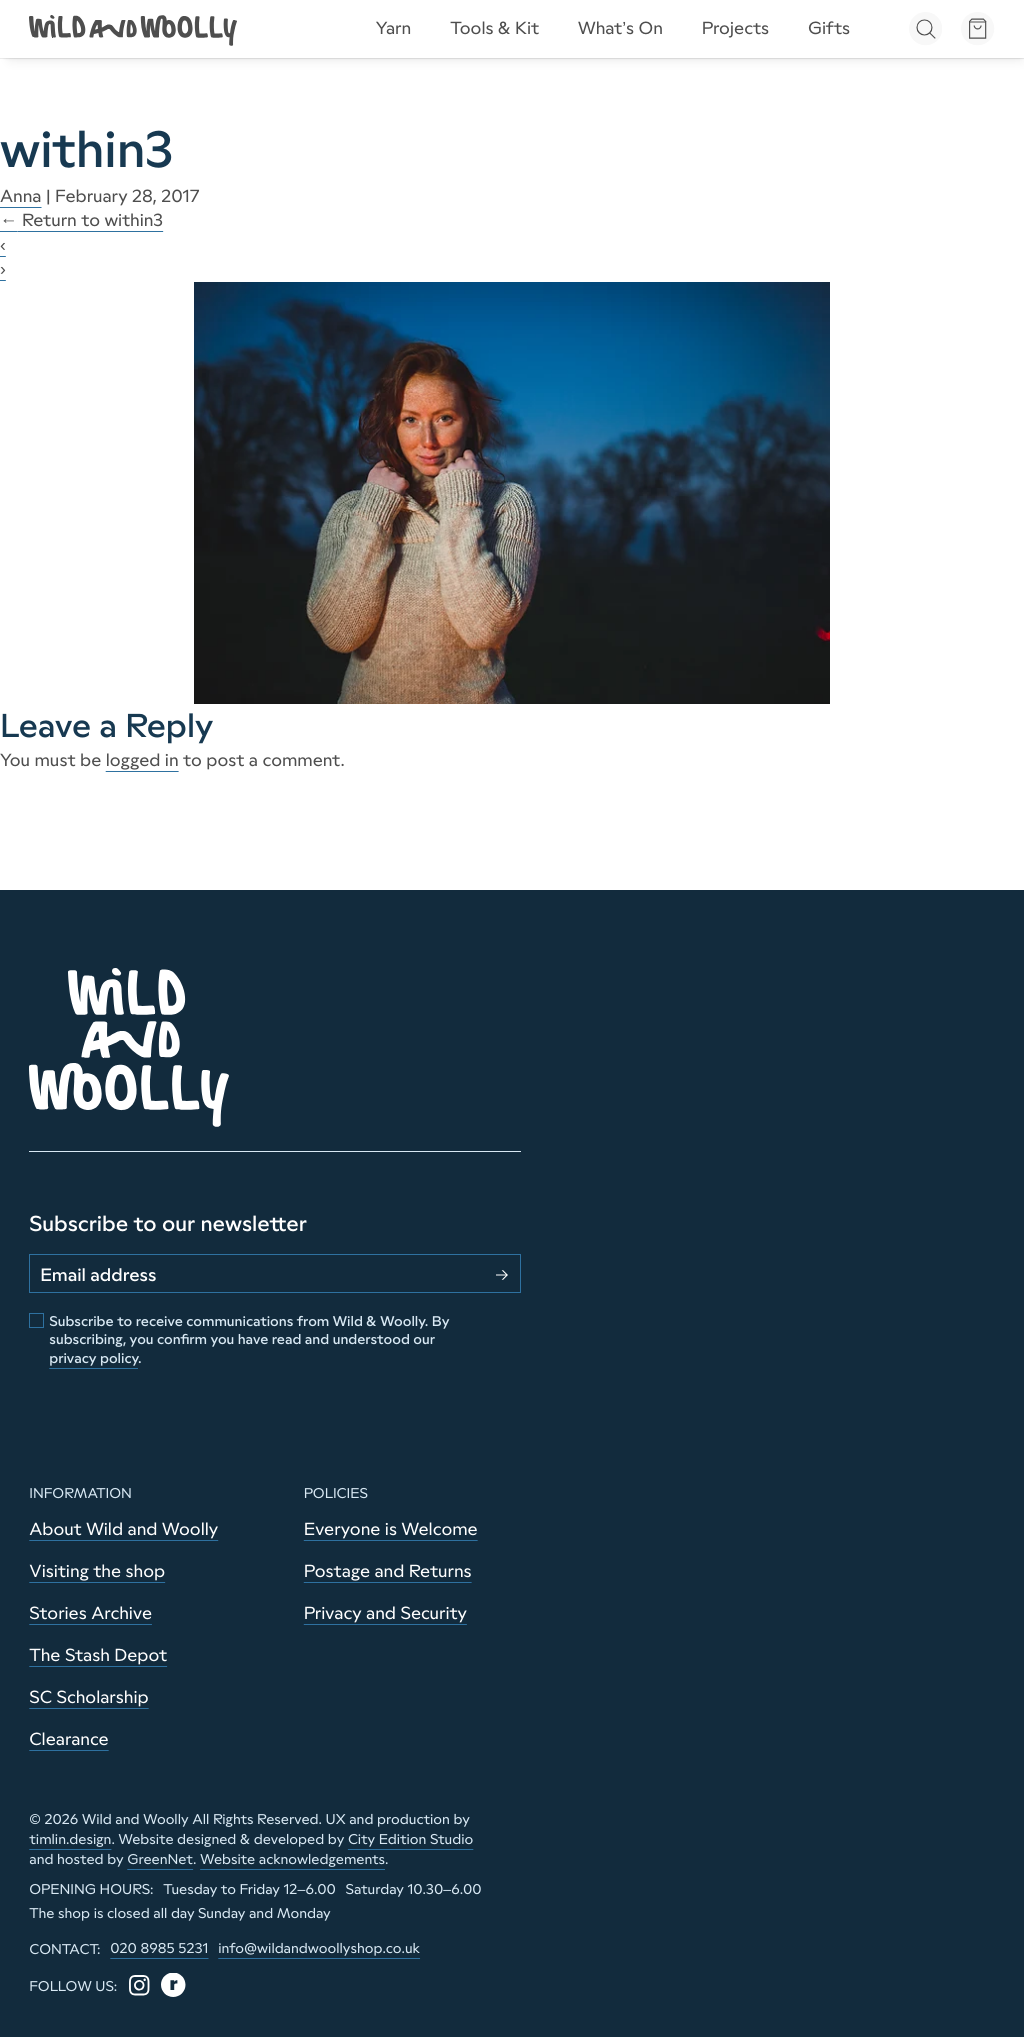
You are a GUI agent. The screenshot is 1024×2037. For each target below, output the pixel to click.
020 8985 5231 (159, 1948)
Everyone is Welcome (391, 1529)
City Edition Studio (410, 1839)
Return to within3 (81, 220)
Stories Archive (90, 1613)
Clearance (68, 1739)
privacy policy (93, 1358)
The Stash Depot (98, 1655)
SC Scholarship (88, 1697)
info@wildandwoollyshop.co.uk (319, 1948)
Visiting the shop (97, 1571)
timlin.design (70, 1839)
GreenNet (160, 1859)
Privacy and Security (385, 1613)
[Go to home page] (135, 28)
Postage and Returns (388, 1571)
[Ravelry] (173, 1985)
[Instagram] (139, 1985)
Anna (21, 196)
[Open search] (925, 28)
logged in (142, 760)
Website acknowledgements (292, 1859)
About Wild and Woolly (123, 1529)
